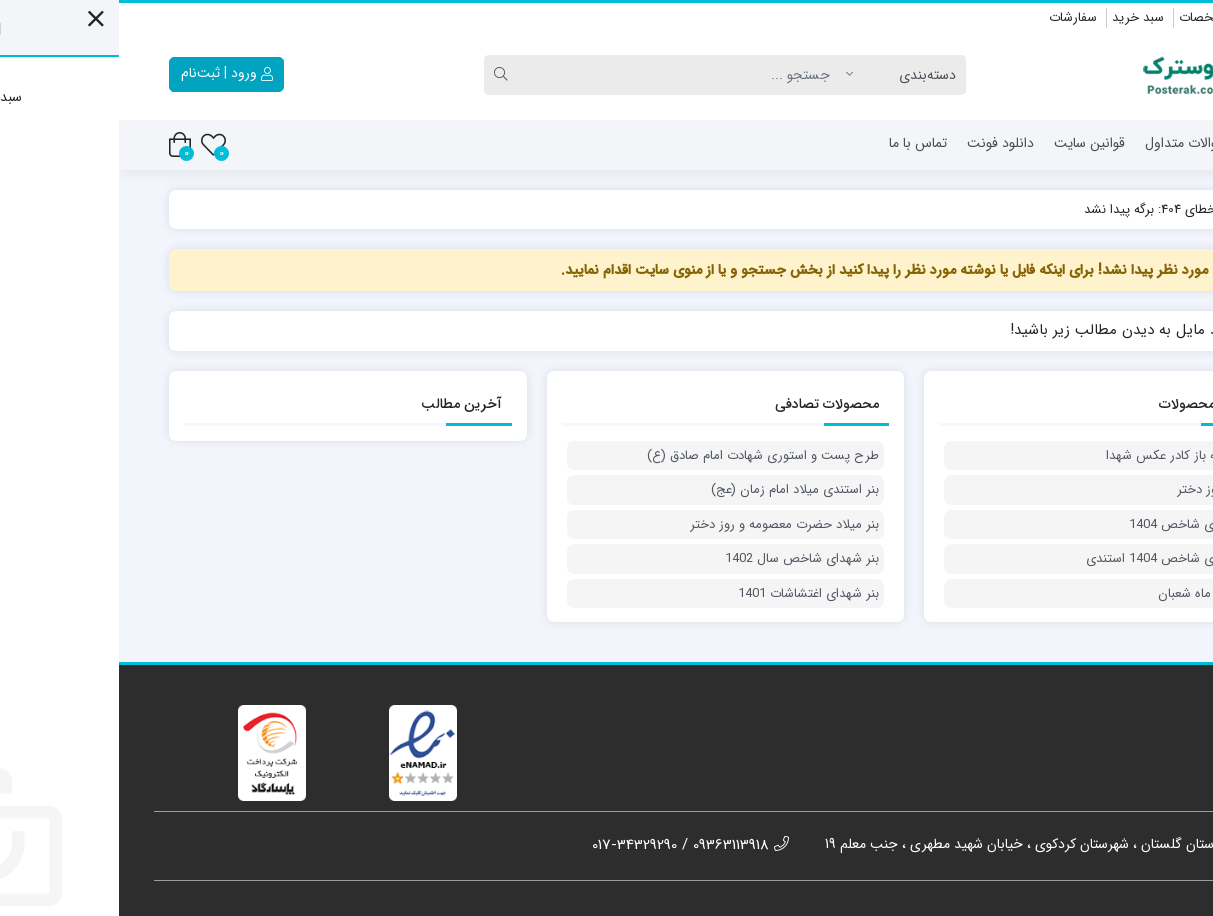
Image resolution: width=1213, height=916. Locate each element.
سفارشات (954, 17)
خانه (1145, 143)
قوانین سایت (970, 143)
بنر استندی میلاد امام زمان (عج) (676, 490)
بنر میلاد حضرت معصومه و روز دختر (665, 525)
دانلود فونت (881, 143)
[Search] (566, 75)
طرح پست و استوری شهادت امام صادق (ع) (644, 456)
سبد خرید (1019, 17)
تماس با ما (799, 143)
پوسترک (1132, 209)
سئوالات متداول (1069, 143)
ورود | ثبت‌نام (108, 73)
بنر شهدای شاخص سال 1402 (683, 559)
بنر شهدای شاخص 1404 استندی (1052, 559)
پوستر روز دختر (1098, 490)
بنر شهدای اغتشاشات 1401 (689, 594)
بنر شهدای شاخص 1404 (1074, 525)
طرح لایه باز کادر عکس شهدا (1062, 456)
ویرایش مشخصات (1109, 17)
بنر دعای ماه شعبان (1088, 594)
